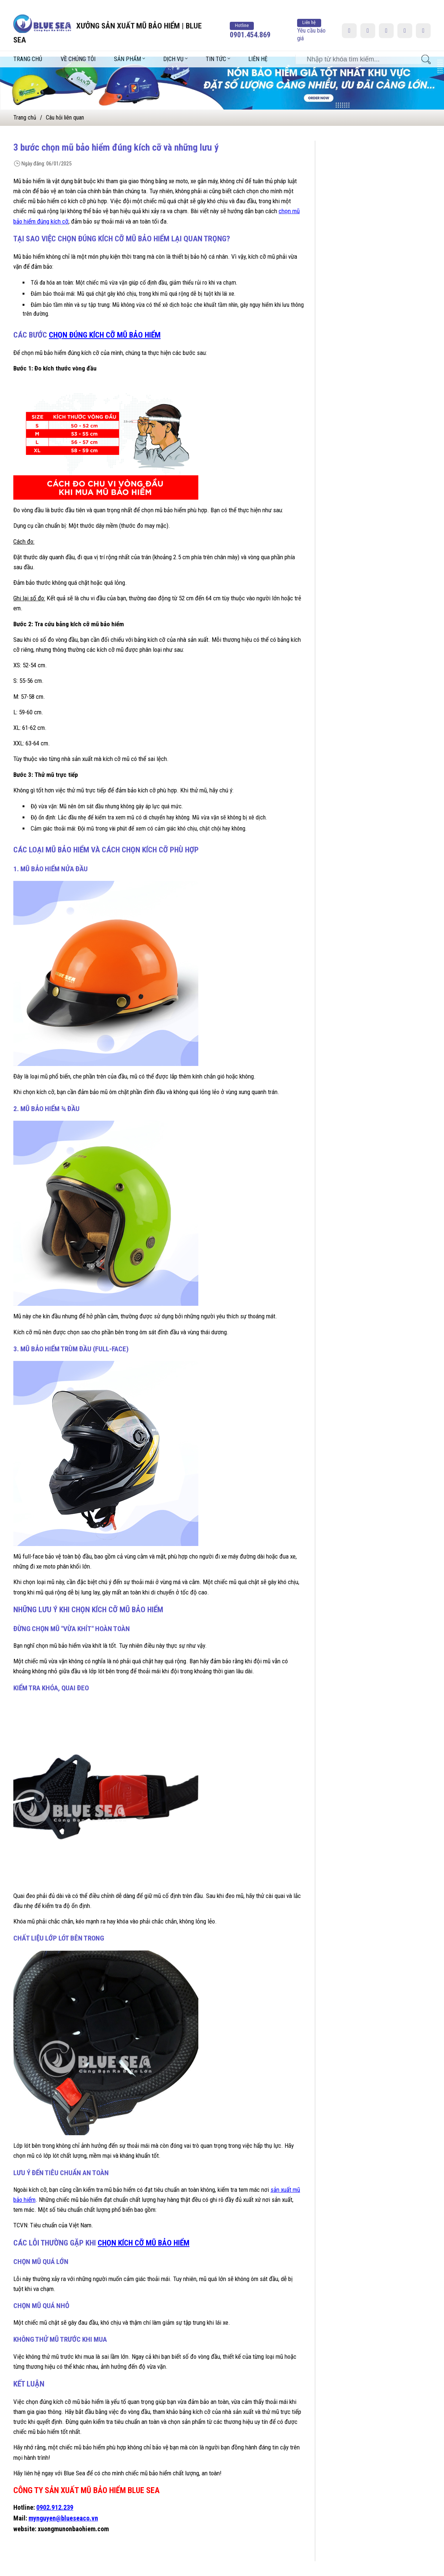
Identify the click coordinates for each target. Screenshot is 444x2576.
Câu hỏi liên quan (65, 117)
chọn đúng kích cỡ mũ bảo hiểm (105, 335)
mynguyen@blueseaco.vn (63, 2518)
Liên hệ (258, 48)
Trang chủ (27, 48)
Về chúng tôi (78, 48)
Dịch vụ (173, 48)
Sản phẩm (127, 48)
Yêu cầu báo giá (311, 19)
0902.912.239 (54, 2507)
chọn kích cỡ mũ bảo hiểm (143, 2242)
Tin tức (216, 48)
